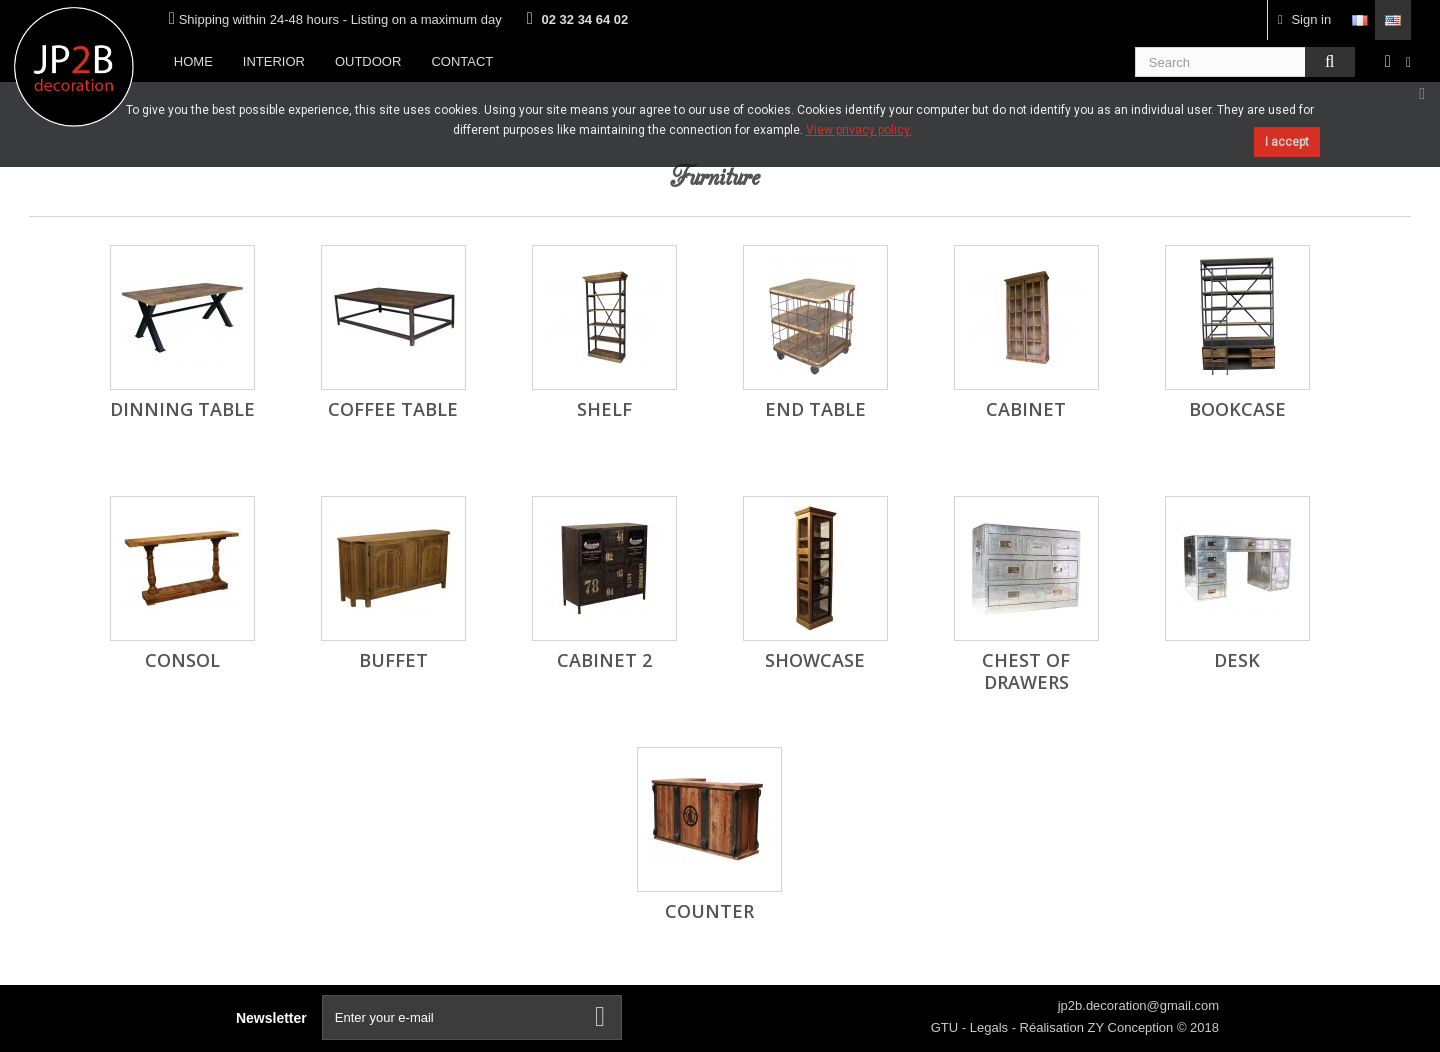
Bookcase (1237, 409)
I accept (1287, 142)
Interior (274, 61)
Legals (991, 1027)
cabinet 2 (604, 660)
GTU (946, 1027)
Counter (709, 911)
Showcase (815, 660)
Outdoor (368, 61)
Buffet (393, 660)
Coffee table (393, 409)
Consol (182, 660)
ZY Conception (1132, 1027)
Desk (1237, 660)
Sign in (1304, 19)
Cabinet (1026, 409)
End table (815, 409)
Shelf (604, 409)
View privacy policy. (859, 130)
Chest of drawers (1026, 671)
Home (193, 61)
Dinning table (182, 409)
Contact (462, 61)
